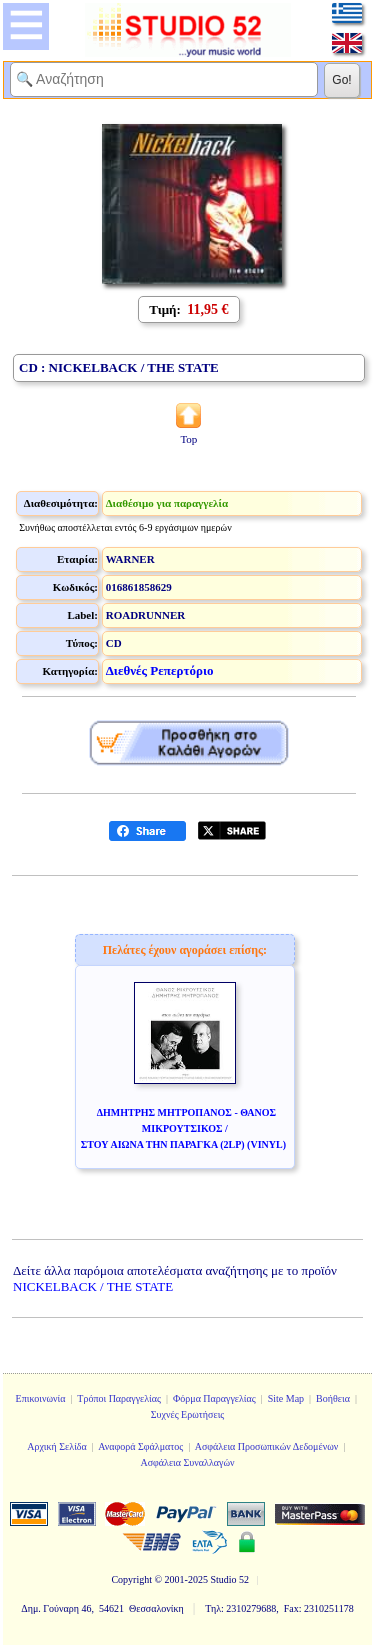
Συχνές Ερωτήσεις (188, 1414)
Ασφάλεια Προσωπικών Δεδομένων (267, 1446)
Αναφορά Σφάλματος (140, 1446)
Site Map (286, 1398)
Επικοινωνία (41, 1398)
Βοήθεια (333, 1398)
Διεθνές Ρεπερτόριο (160, 670)
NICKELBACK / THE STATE (93, 1286)
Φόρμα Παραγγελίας (214, 1398)
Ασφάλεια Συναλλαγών (187, 1462)
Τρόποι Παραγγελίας (119, 1398)
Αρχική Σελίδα (57, 1446)
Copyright (131, 1579)
